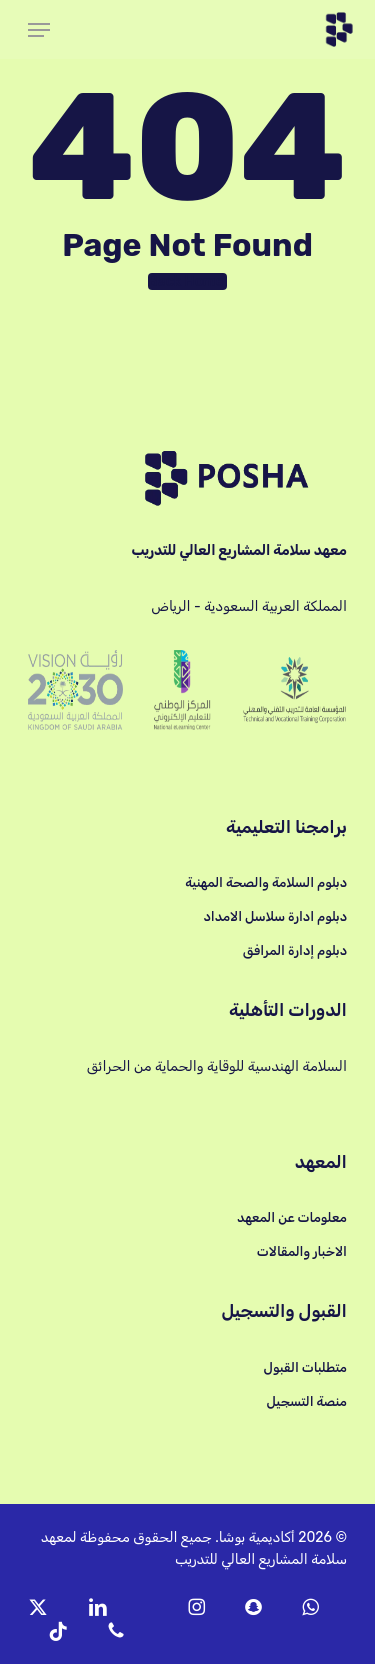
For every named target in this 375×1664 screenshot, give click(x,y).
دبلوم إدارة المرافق (295, 950)
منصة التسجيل (307, 1401)
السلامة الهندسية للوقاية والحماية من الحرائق (217, 1066)
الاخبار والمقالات (302, 1251)
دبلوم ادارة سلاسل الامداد (275, 916)
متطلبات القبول (305, 1367)
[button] (39, 30)
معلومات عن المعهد (292, 1217)
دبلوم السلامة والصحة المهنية (266, 882)
